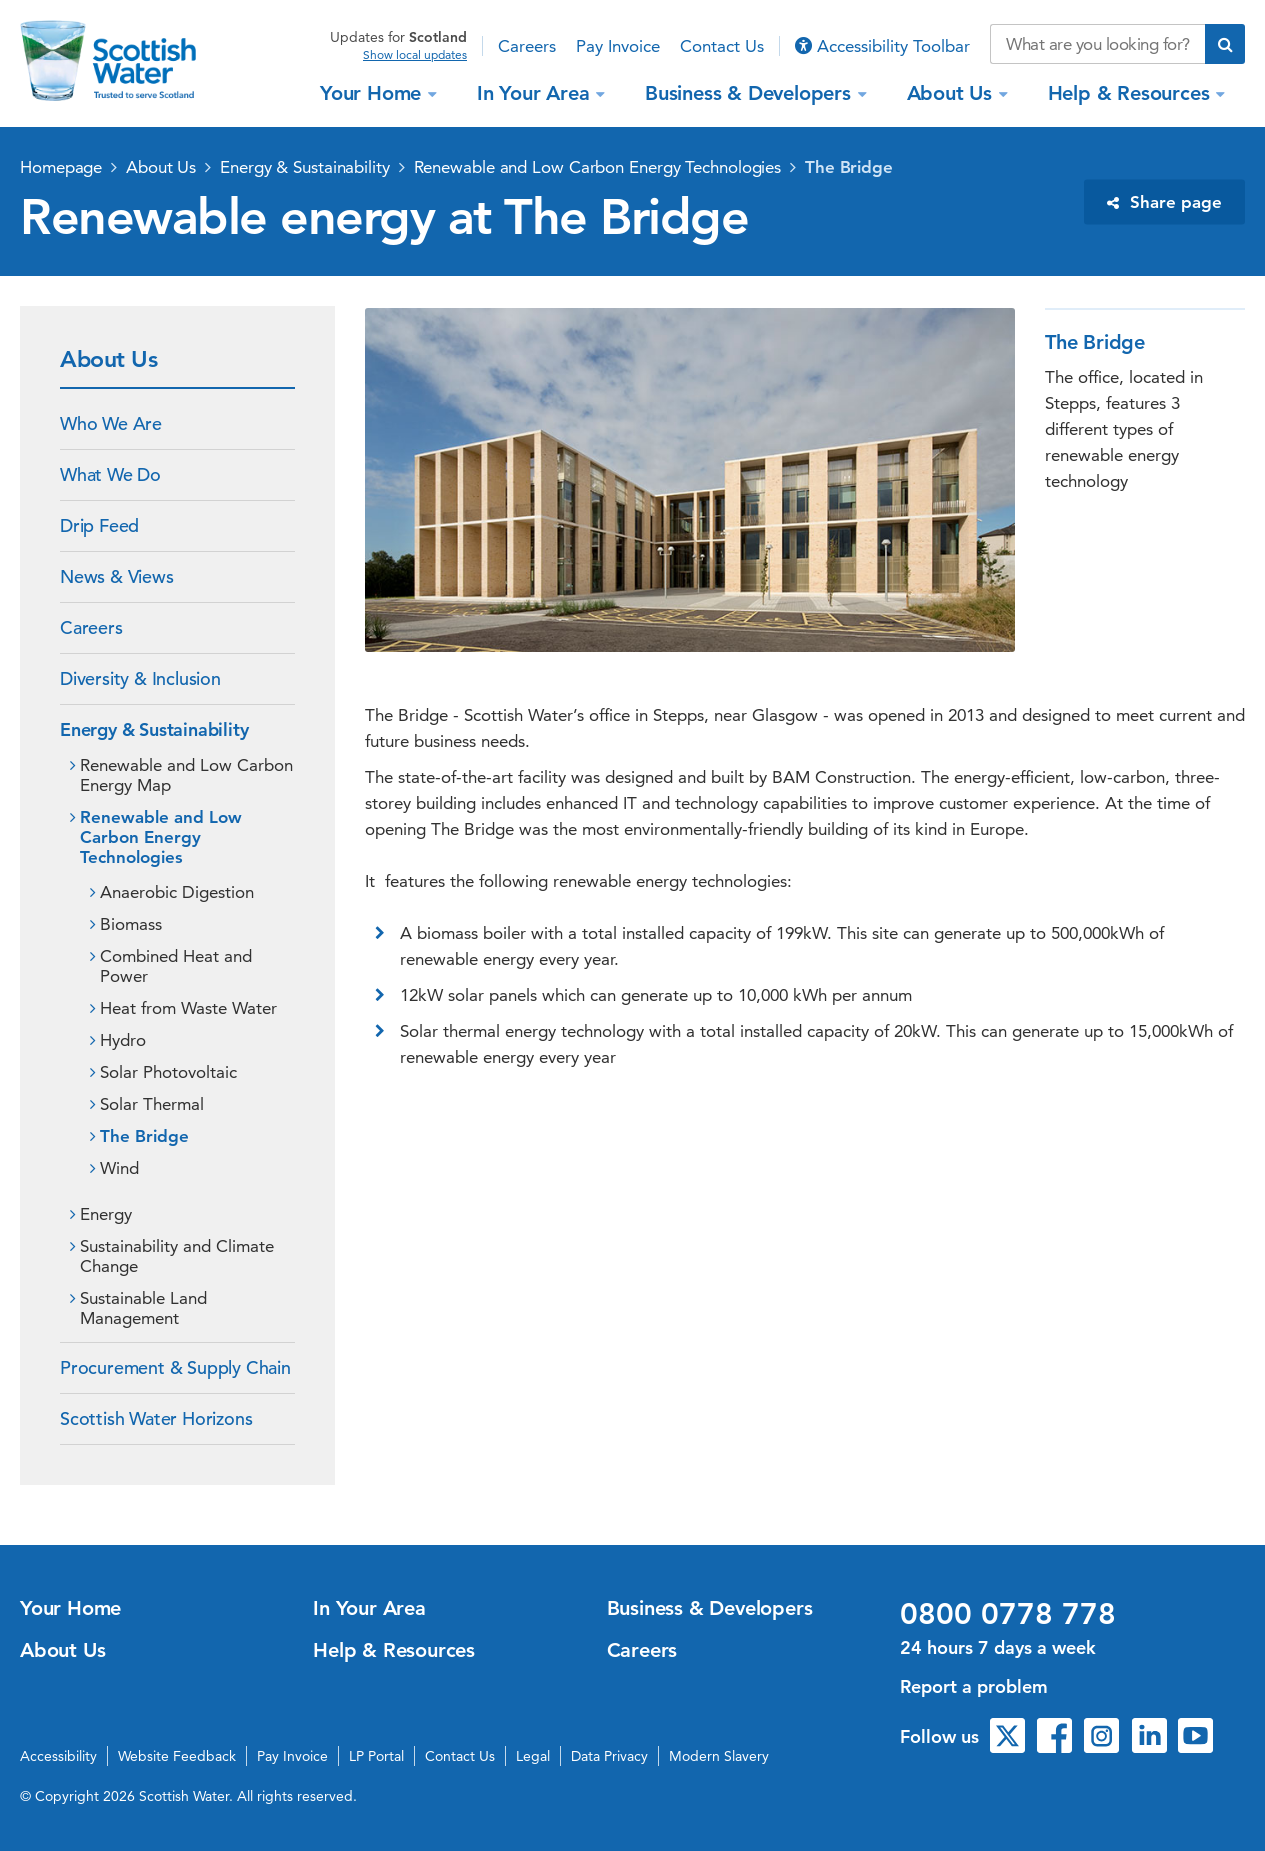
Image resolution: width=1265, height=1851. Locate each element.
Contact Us (722, 46)
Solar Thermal (152, 1104)
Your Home (373, 93)
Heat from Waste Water (188, 1008)
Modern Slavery (719, 1756)
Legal (533, 1756)
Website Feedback (177, 1756)
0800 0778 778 (1008, 1614)
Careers (527, 46)
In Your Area (536, 93)
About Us (952, 93)
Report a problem (974, 1686)
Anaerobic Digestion (177, 892)
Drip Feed (99, 525)
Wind (119, 1168)
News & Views (117, 576)
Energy (106, 1214)
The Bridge (849, 167)
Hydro (123, 1040)
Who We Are (111, 423)
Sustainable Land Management (143, 1308)
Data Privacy (609, 1756)
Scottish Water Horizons (156, 1418)
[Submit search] (1225, 44)
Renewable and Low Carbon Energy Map (186, 775)
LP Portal (376, 1756)
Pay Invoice (618, 46)
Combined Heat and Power (176, 966)
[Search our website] (1097, 44)
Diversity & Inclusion (140, 678)
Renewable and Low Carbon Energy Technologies (598, 167)
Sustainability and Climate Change (177, 1256)
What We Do (110, 474)
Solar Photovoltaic (168, 1072)
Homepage (61, 167)
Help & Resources (1132, 93)
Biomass (131, 924)
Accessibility (58, 1756)
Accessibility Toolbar (882, 46)
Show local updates (415, 55)
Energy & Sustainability (305, 167)
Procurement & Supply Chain (175, 1367)
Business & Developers (751, 93)
